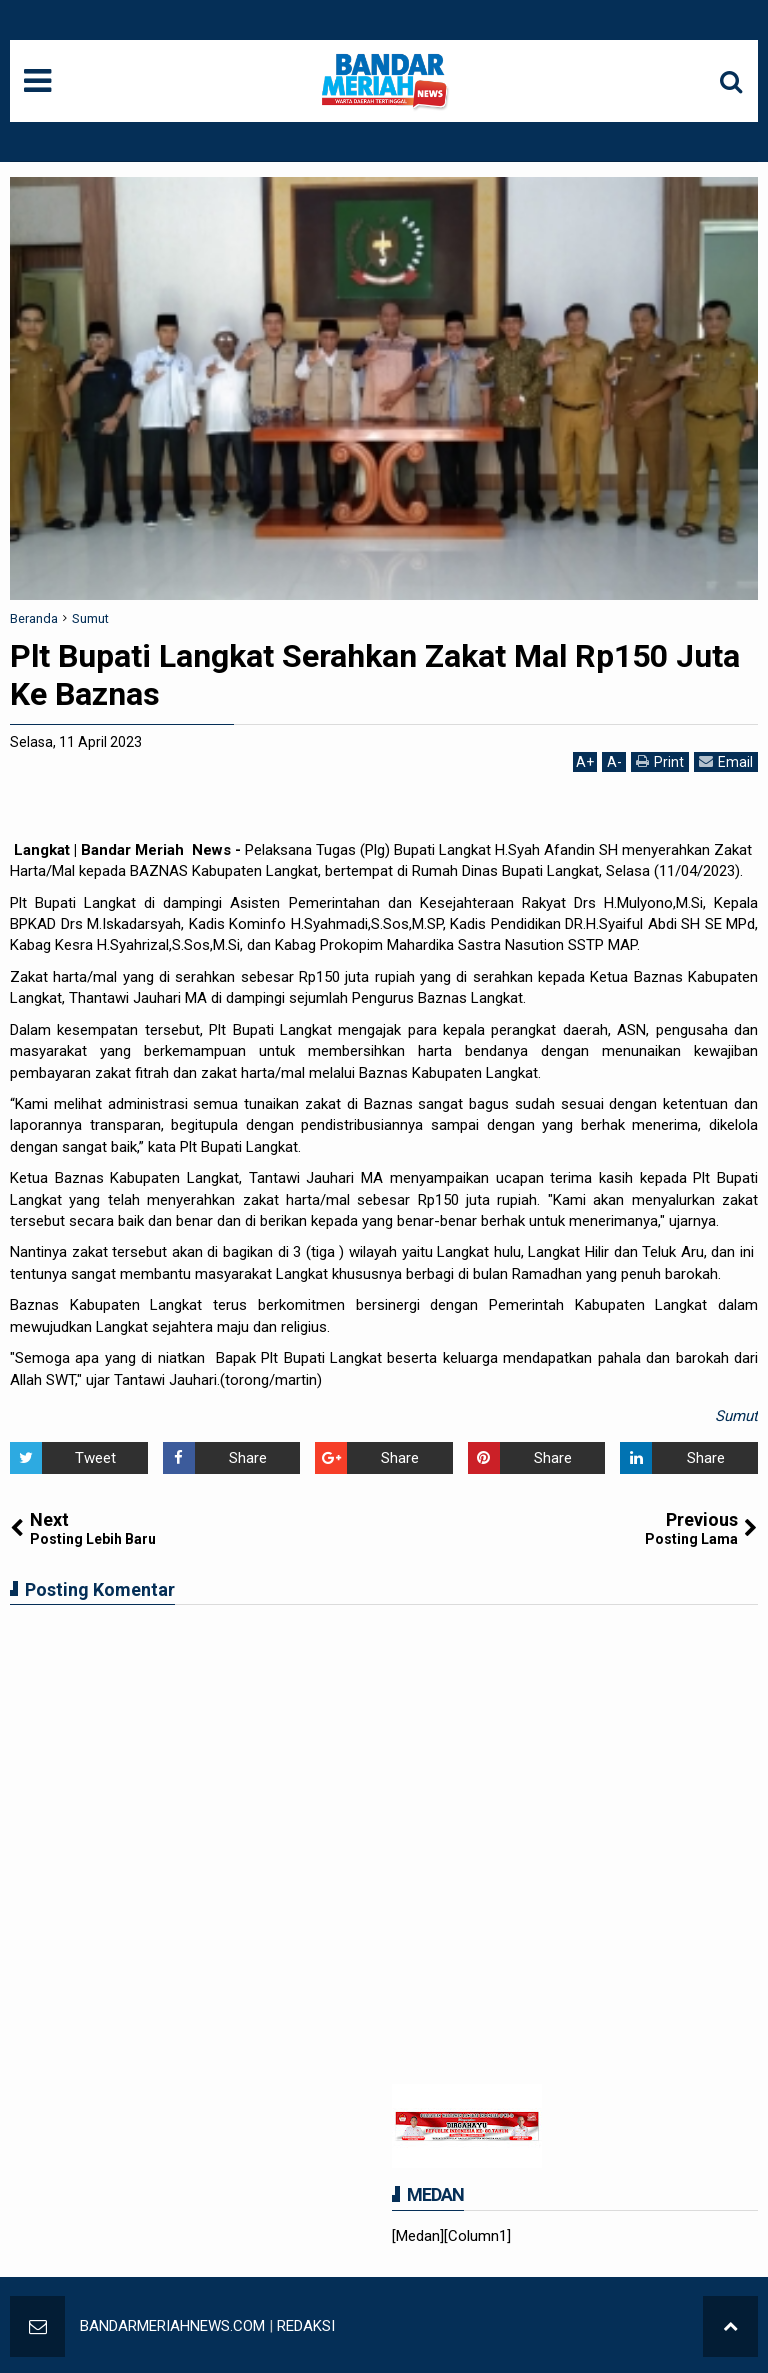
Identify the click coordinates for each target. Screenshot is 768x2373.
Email (726, 761)
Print (660, 761)
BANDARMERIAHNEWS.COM (172, 2326)
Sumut (736, 1416)
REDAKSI (306, 2326)
